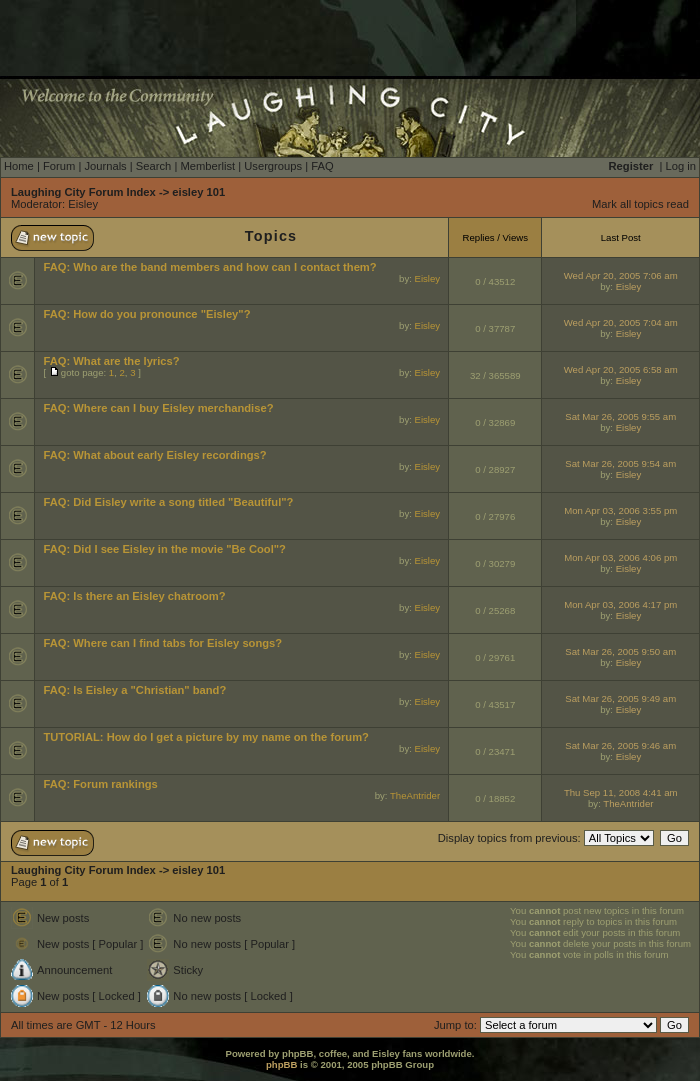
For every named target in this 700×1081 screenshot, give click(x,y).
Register (631, 166)
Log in (681, 166)
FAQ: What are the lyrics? (111, 361)
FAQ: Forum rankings (100, 784)
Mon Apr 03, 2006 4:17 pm (620, 604)
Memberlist (207, 166)
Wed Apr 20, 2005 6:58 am (621, 369)
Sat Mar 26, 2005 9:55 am (620, 416)
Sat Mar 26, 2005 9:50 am (620, 651)
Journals (105, 166)
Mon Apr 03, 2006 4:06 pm (620, 557)
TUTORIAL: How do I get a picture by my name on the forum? (206, 737)
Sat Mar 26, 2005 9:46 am (620, 745)
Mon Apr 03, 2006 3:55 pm (620, 510)
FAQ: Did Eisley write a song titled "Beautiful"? (168, 502)
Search (153, 166)
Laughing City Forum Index (83, 192)
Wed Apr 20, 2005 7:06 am (621, 275)
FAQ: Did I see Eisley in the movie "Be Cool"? (164, 549)
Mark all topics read (640, 204)
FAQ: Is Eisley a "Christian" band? (134, 690)
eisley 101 (198, 192)
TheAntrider (415, 795)
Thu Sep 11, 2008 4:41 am (621, 792)
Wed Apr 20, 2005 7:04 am (621, 322)
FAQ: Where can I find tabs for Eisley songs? (162, 643)
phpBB (281, 1064)
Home (19, 166)
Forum (59, 166)
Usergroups (273, 166)
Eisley (83, 204)
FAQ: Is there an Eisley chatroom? (134, 596)
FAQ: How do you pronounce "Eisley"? (146, 314)
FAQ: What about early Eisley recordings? (154, 455)
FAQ (322, 166)
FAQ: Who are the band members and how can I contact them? (209, 267)
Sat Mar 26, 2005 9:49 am (620, 698)
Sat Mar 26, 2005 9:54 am (620, 463)
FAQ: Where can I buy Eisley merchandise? (158, 408)
